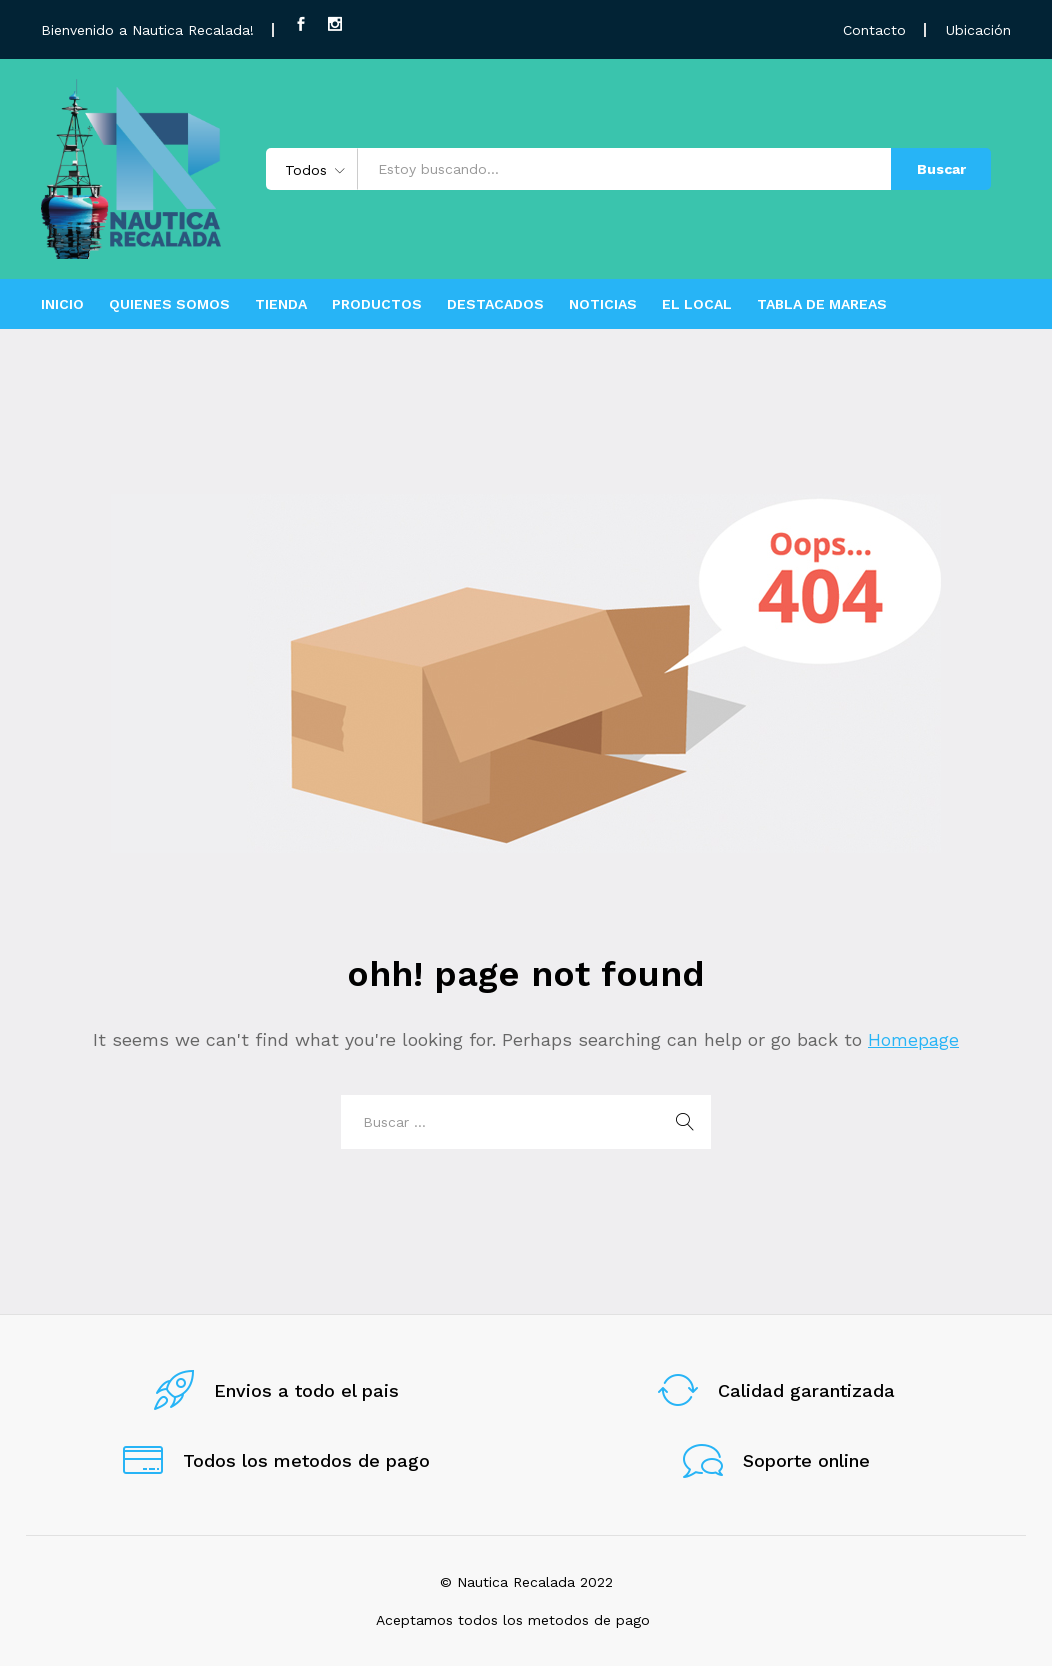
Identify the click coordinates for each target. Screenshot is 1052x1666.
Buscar (941, 169)
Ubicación (978, 30)
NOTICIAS (603, 304)
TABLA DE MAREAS (822, 304)
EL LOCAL (697, 304)
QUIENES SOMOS (169, 304)
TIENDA (281, 304)
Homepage (913, 1039)
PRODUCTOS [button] (377, 304)
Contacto (874, 30)
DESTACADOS (495, 304)
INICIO (62, 304)
